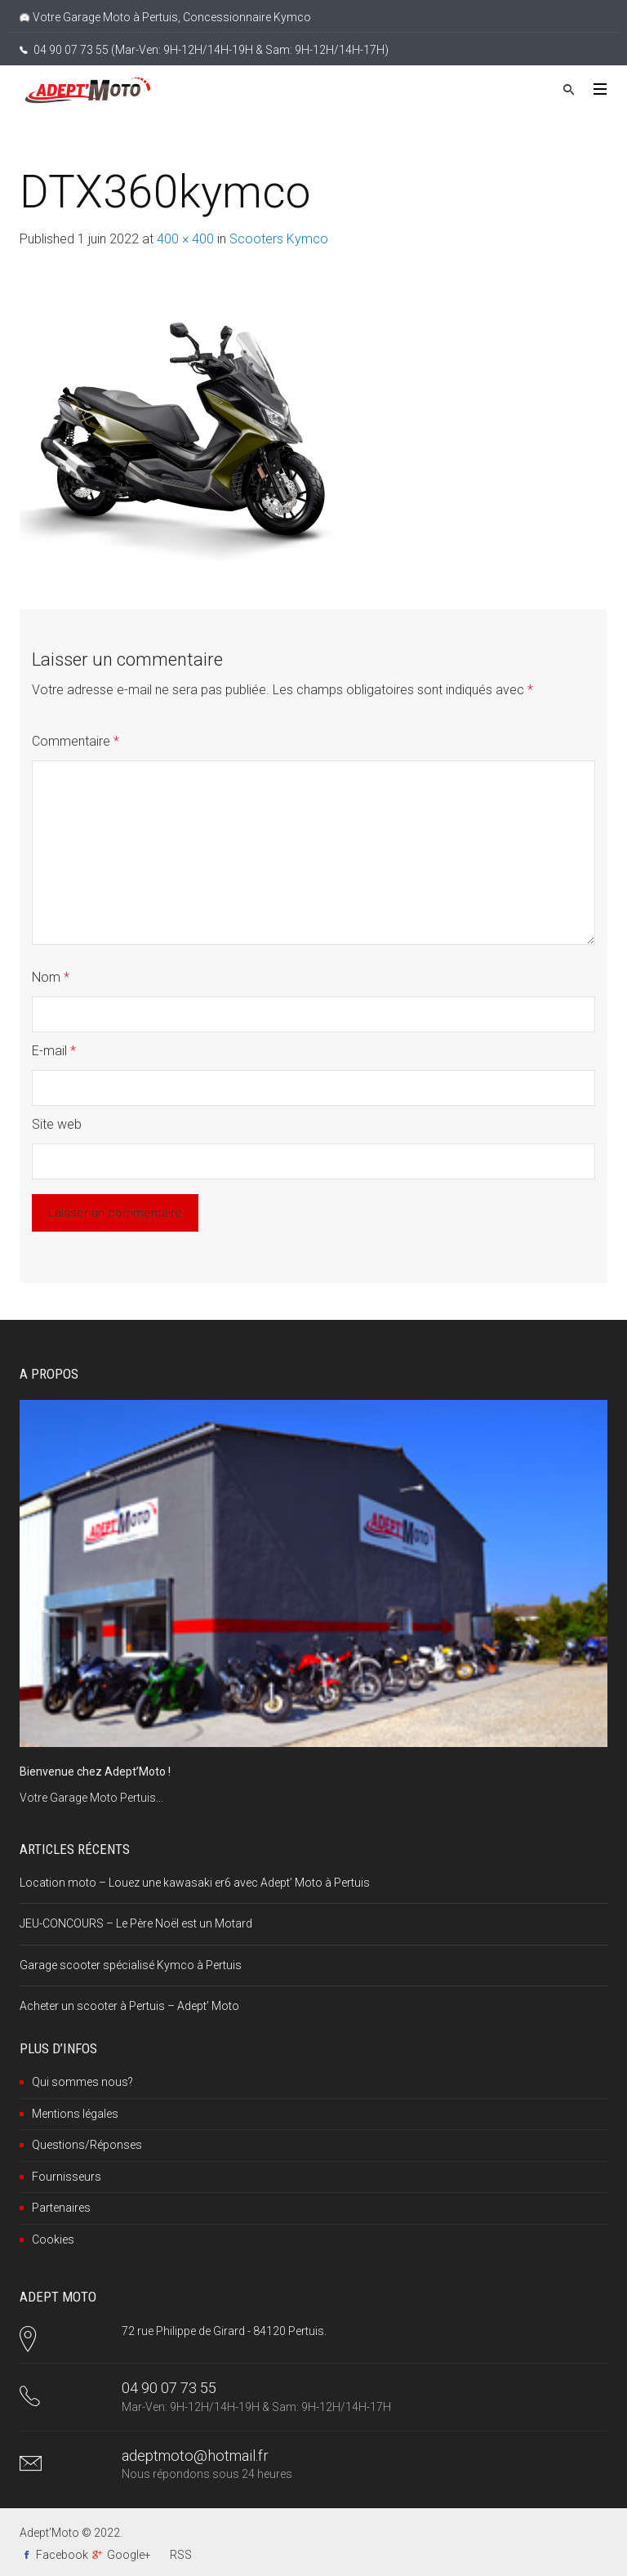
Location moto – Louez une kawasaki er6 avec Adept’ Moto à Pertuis (195, 1882)
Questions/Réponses (87, 2144)
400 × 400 (185, 239)
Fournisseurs (66, 2176)
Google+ (129, 2554)
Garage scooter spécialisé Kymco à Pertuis (131, 1965)
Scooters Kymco (278, 239)
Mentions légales (75, 2113)
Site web (57, 1124)
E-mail (54, 1050)
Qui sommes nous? (82, 2081)
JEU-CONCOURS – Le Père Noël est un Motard (136, 1923)
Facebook (62, 2554)
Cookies (53, 2239)
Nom (50, 977)
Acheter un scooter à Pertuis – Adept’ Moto (129, 2005)
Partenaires (61, 2207)
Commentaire (75, 741)
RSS (181, 2554)
